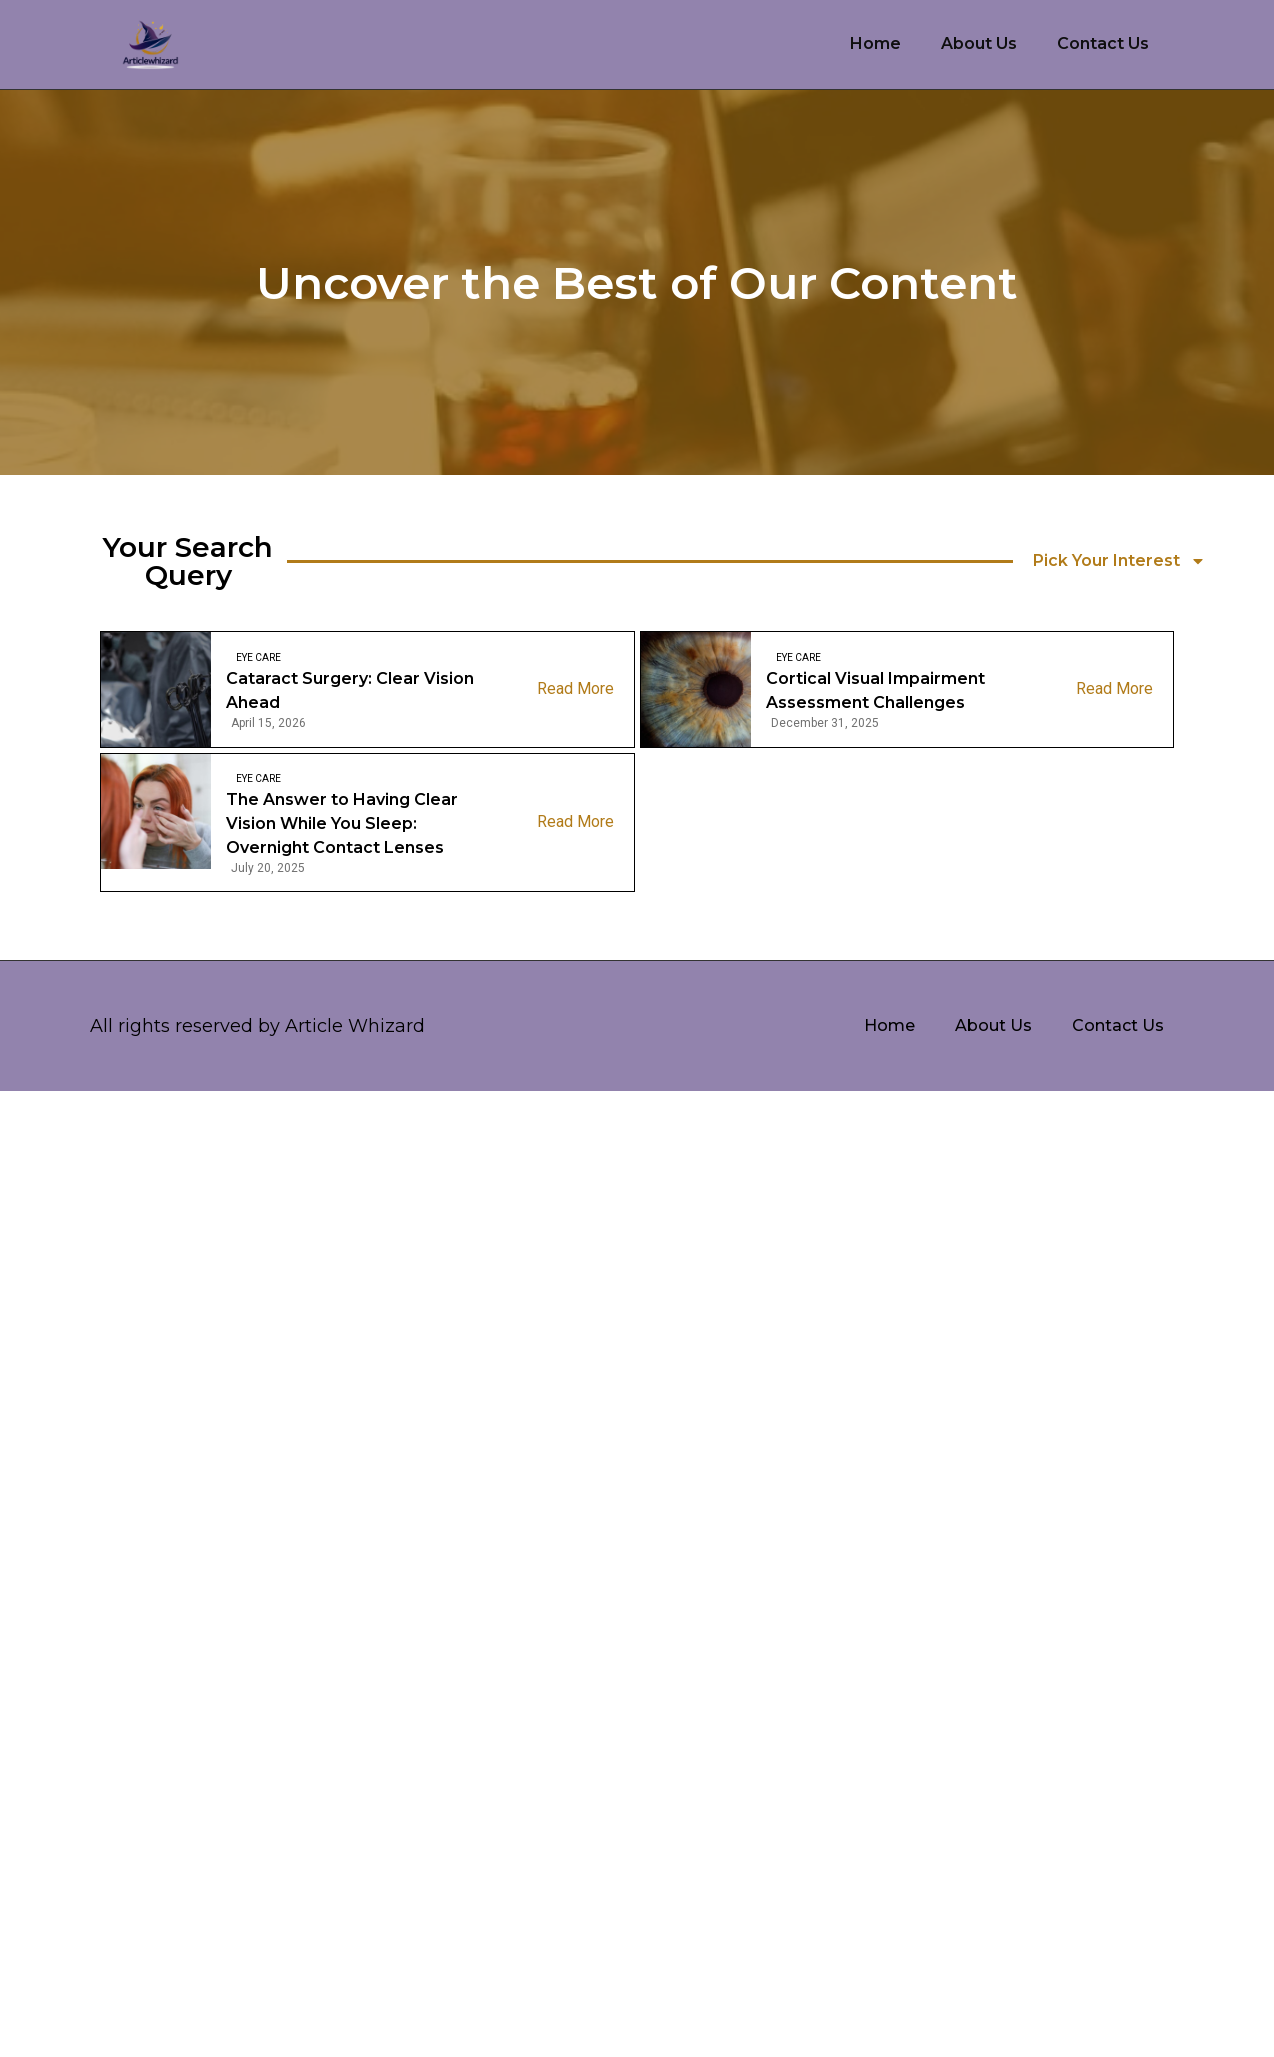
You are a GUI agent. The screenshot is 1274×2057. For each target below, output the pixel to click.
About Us (979, 43)
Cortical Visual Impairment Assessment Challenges (875, 690)
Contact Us (1103, 43)
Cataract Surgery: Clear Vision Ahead (350, 690)
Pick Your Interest (1119, 561)
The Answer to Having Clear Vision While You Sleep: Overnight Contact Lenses (342, 823)
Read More (575, 688)
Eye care (258, 657)
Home (875, 43)
